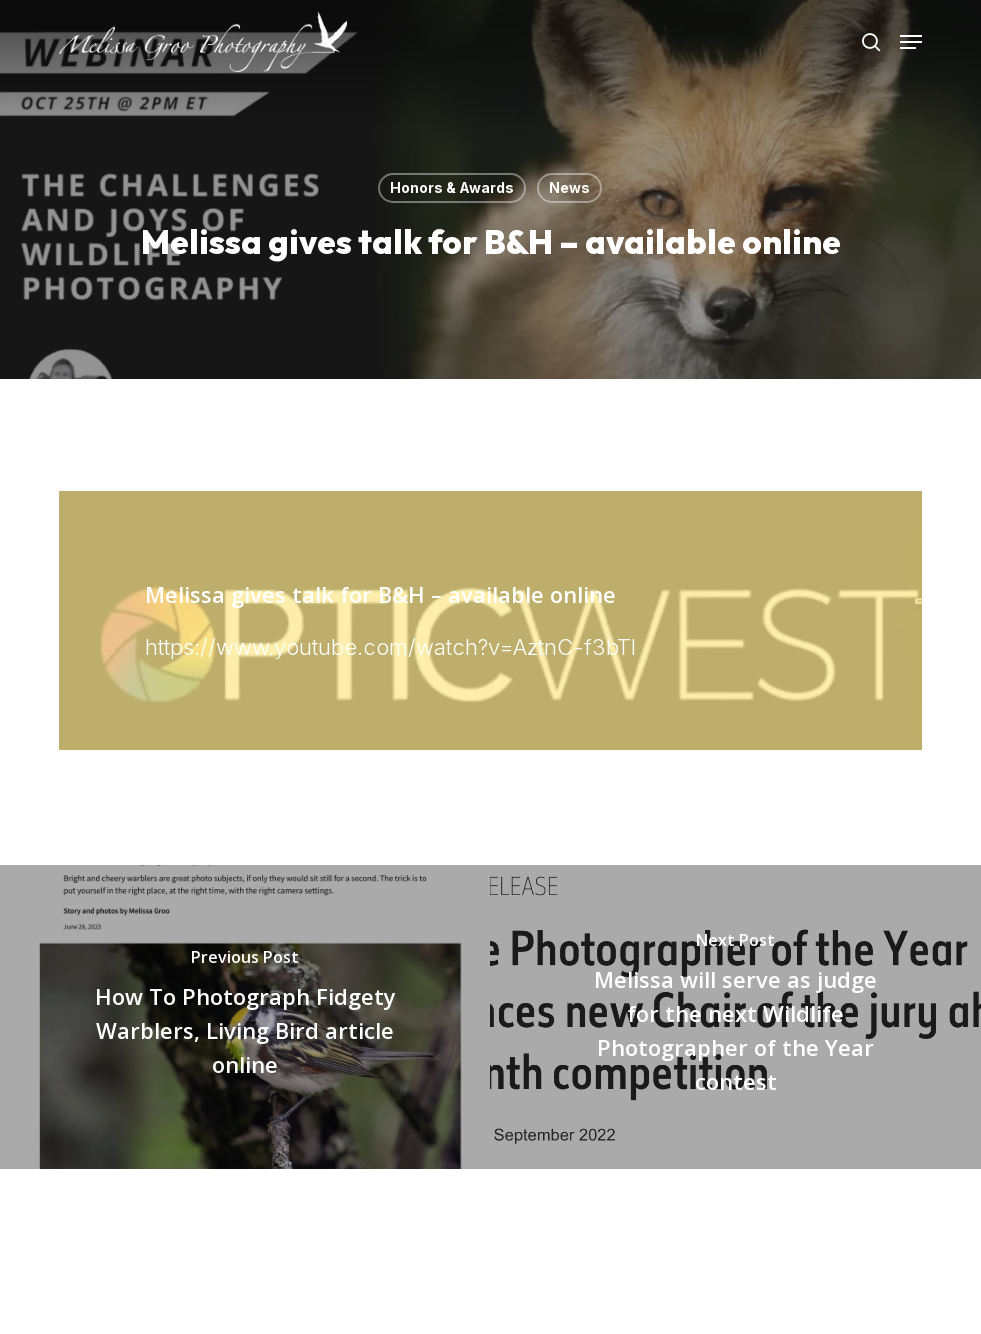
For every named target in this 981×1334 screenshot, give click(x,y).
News (569, 187)
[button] (911, 42)
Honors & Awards (452, 187)
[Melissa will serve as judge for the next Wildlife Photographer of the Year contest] (735, 1017)
